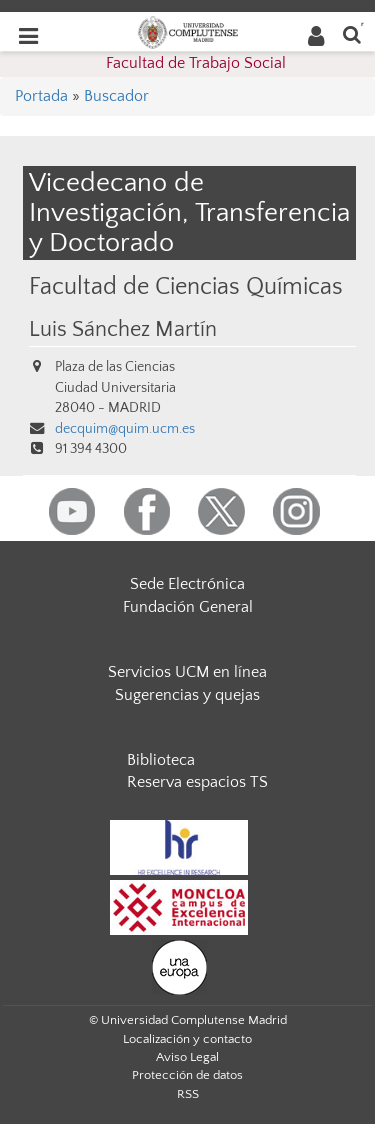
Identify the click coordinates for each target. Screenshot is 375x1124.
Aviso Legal (187, 1057)
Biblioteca (161, 760)
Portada (41, 96)
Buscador (116, 96)
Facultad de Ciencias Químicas (186, 286)
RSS (188, 1094)
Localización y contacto (187, 1039)
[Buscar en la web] (352, 33)
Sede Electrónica (187, 584)
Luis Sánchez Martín (123, 330)
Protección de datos (187, 1075)
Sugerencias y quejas (187, 695)
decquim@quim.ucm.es (125, 429)
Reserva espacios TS (197, 782)
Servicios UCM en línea (187, 672)
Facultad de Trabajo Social (196, 63)
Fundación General (188, 607)
